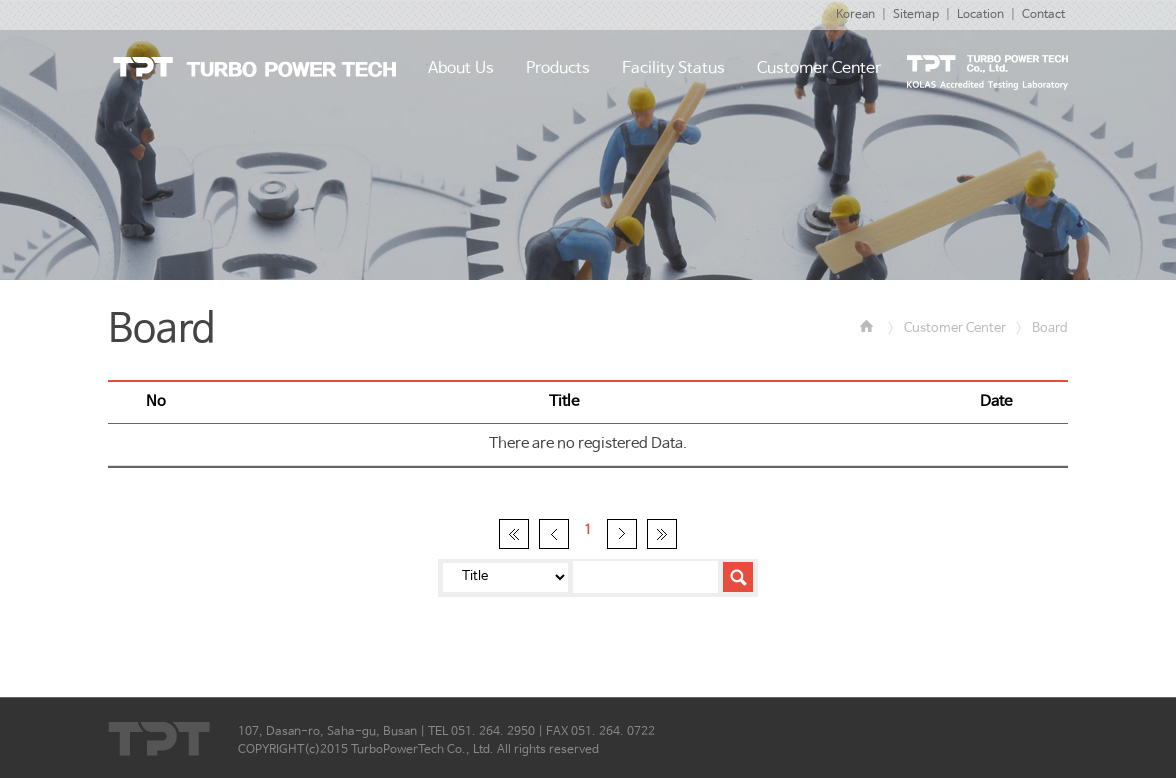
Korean (855, 15)
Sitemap (916, 15)
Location (980, 15)
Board (1050, 328)
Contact (1043, 15)
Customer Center (955, 328)
